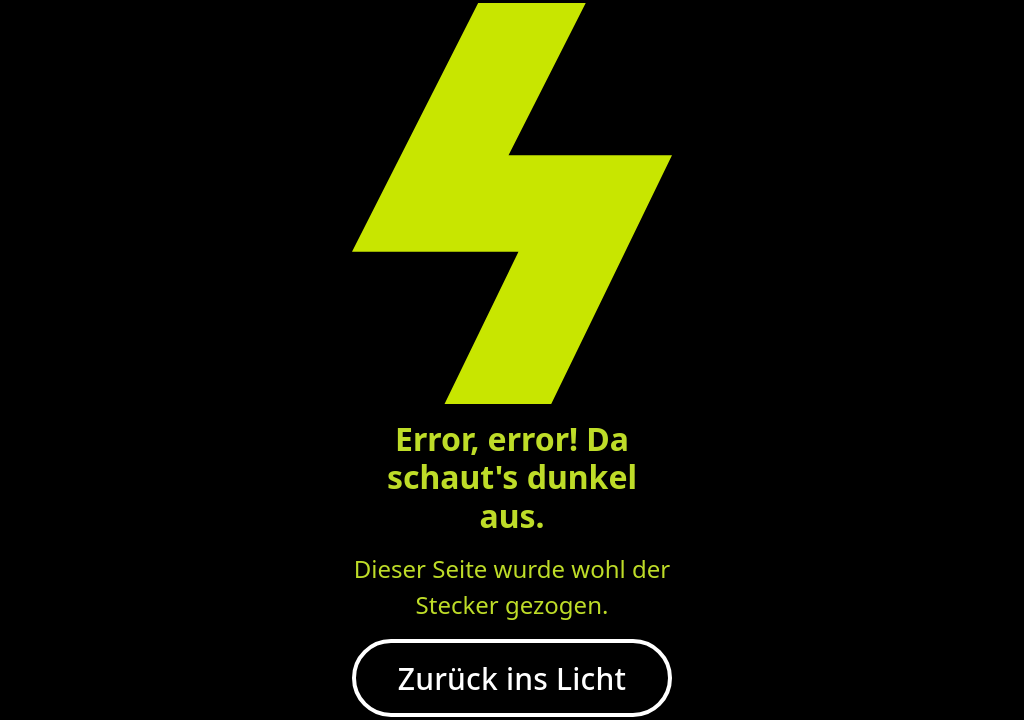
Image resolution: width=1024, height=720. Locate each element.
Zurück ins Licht (512, 678)
